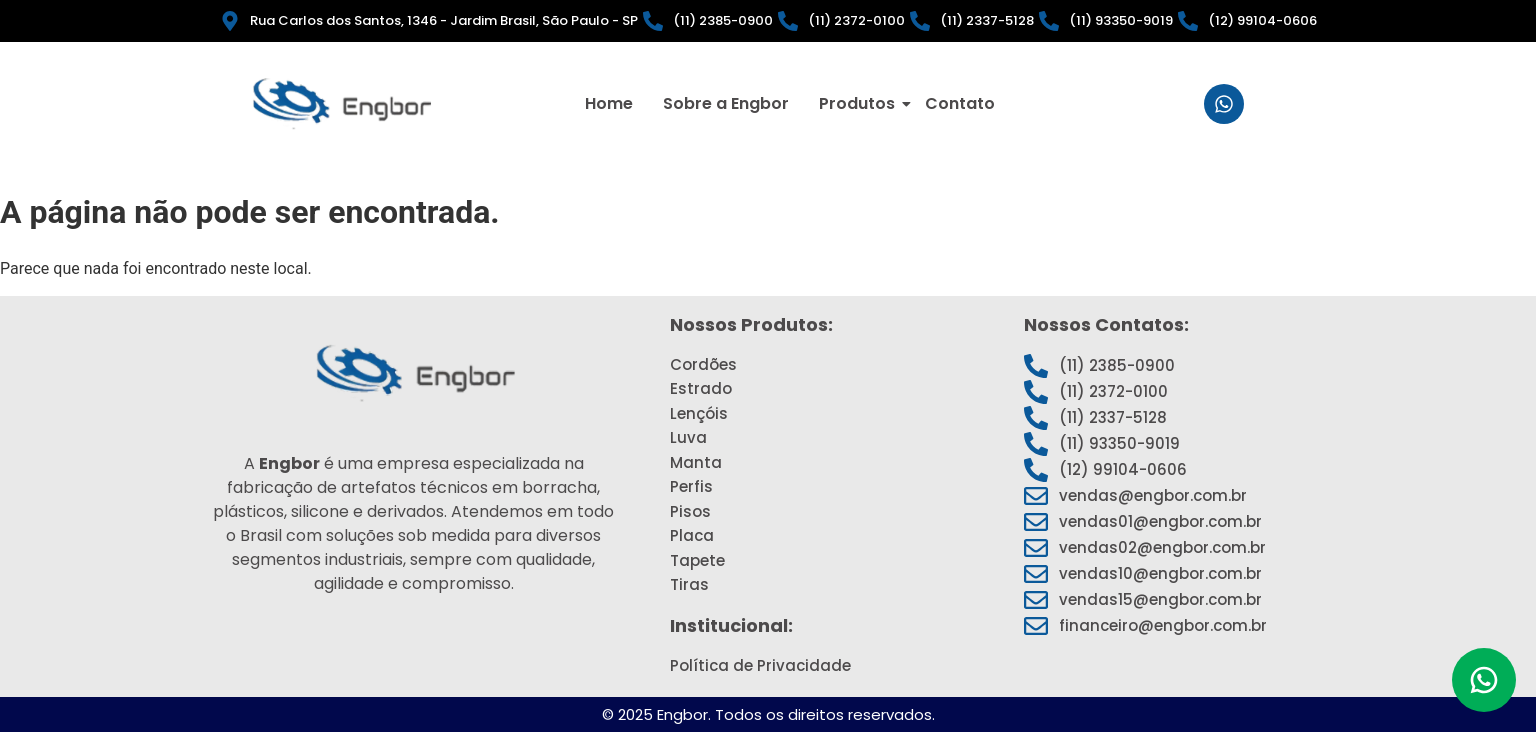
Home (609, 103)
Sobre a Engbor (726, 103)
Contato (960, 103)
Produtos (860, 103)
